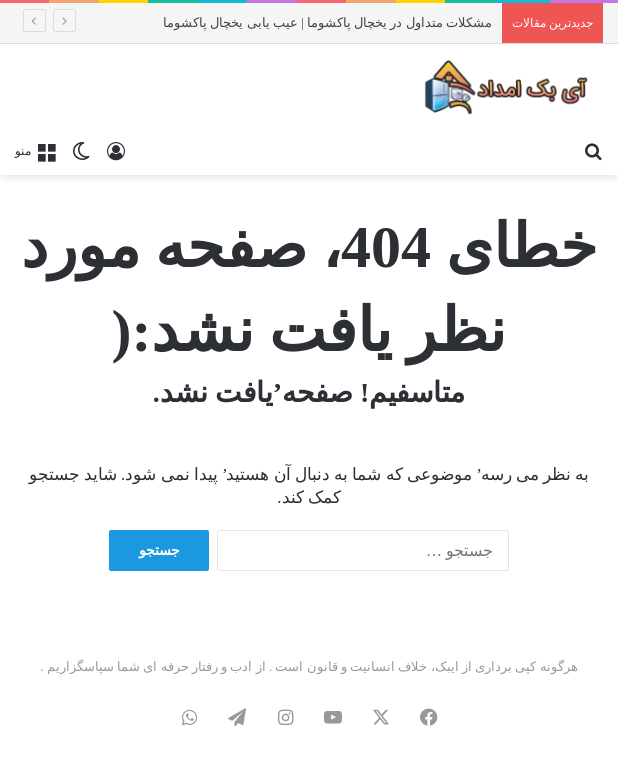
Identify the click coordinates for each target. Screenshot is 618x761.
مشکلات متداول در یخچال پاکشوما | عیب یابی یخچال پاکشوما (327, 22)
